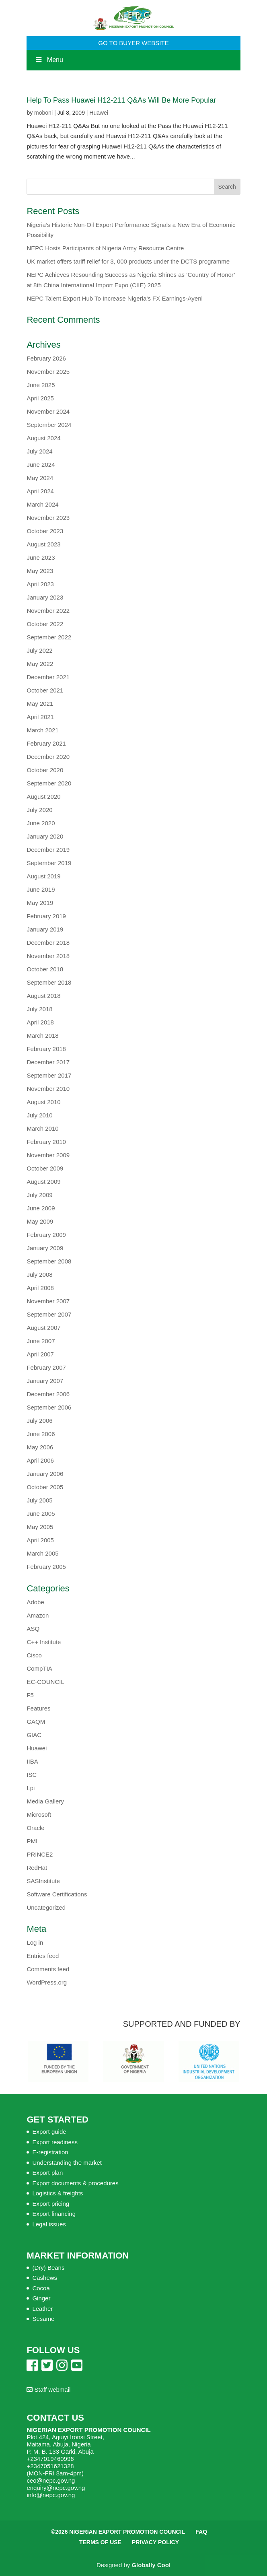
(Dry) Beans (48, 2267)
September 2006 (49, 1407)
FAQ (201, 2532)
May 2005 (40, 1526)
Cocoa (40, 2288)
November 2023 (48, 517)
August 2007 (43, 1327)
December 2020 (48, 756)
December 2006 (48, 1394)
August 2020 (43, 796)
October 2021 (45, 690)
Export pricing (50, 2203)
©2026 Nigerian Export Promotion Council (118, 2532)
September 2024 (49, 424)
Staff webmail (48, 2389)
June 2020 (41, 823)
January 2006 (45, 1473)
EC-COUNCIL (45, 1681)
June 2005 (41, 1513)
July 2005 (39, 1500)
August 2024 (43, 438)
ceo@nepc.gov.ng (51, 2480)
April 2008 (40, 1287)
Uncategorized (46, 1907)
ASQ (33, 1628)
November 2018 (48, 955)
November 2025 (48, 371)
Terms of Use (100, 2542)
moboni (43, 112)
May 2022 (40, 663)
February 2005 (46, 1566)
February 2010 (46, 1141)
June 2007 (41, 1340)
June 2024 (41, 464)
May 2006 (40, 1447)
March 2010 (42, 1128)
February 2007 (46, 1367)
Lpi (31, 1788)
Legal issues (49, 2224)
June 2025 (41, 384)
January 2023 (45, 597)
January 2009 (45, 1248)
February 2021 (46, 743)
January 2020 (45, 836)
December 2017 (48, 1062)
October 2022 (45, 623)
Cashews (44, 2277)
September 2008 (49, 1261)
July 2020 (39, 809)
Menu (49, 59)
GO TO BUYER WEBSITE (133, 42)
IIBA (32, 1761)
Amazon (38, 1615)
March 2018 (42, 1035)
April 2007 (40, 1354)
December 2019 (48, 849)
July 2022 (39, 650)
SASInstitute (43, 1880)
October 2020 (45, 770)
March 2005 (42, 1553)
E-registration (50, 2152)
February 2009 (46, 1234)
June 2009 (41, 1208)
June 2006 (41, 1433)
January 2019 (45, 929)
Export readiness (55, 2142)
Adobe (35, 1602)
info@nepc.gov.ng (51, 2495)
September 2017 (49, 1075)
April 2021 (40, 716)
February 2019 (46, 916)
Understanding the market (67, 2162)
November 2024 (48, 411)
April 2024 (40, 491)
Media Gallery (45, 1801)
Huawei (98, 112)
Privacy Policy (155, 2542)
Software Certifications (57, 1894)
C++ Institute (44, 1641)
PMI (32, 1841)
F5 (30, 1695)
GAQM (36, 1721)
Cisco (34, 1655)
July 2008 (39, 1274)
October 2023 (45, 531)
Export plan (47, 2172)
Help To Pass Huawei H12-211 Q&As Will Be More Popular (121, 100)
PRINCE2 (40, 1854)
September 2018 (49, 982)
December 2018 (48, 942)
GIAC (34, 1734)
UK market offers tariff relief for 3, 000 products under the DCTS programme (128, 261)
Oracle (35, 1827)
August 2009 (43, 1181)
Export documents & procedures (75, 2183)
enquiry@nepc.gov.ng (56, 2487)
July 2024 (39, 451)
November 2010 (48, 1088)
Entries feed (43, 1955)
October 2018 (45, 969)
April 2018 (40, 1022)
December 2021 (48, 677)
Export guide (49, 2131)
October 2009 (45, 1168)
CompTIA (39, 1668)
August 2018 (43, 995)
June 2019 (41, 889)
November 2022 (48, 610)
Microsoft (39, 1814)
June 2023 (41, 557)
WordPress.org (47, 1982)
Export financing (54, 2213)
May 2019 (40, 902)
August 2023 (43, 544)
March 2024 (42, 504)
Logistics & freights (57, 2193)
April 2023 (40, 584)
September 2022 (49, 637)
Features (38, 1708)
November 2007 (48, 1301)
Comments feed (48, 1969)
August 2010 (43, 1101)
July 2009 (39, 1194)
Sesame (43, 2318)
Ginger (41, 2298)
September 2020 (49, 783)
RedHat (37, 1867)
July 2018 (39, 1009)
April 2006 (40, 1460)
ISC (32, 1774)
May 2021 (40, 703)
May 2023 (40, 570)
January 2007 (45, 1380)
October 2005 (45, 1487)
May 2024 (40, 477)
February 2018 (46, 1048)
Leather (42, 2308)
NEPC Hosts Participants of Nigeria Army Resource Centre (105, 248)
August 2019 (43, 876)
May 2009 (40, 1221)
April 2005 (40, 1540)
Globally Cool (150, 2565)
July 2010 (39, 1115)
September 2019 (49, 862)
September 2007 (49, 1314)
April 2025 (40, 398)
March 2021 (42, 730)
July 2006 (39, 1420)
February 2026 (46, 358)
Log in (35, 1942)
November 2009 (48, 1155)
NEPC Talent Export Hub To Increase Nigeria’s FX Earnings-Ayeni (114, 298)
